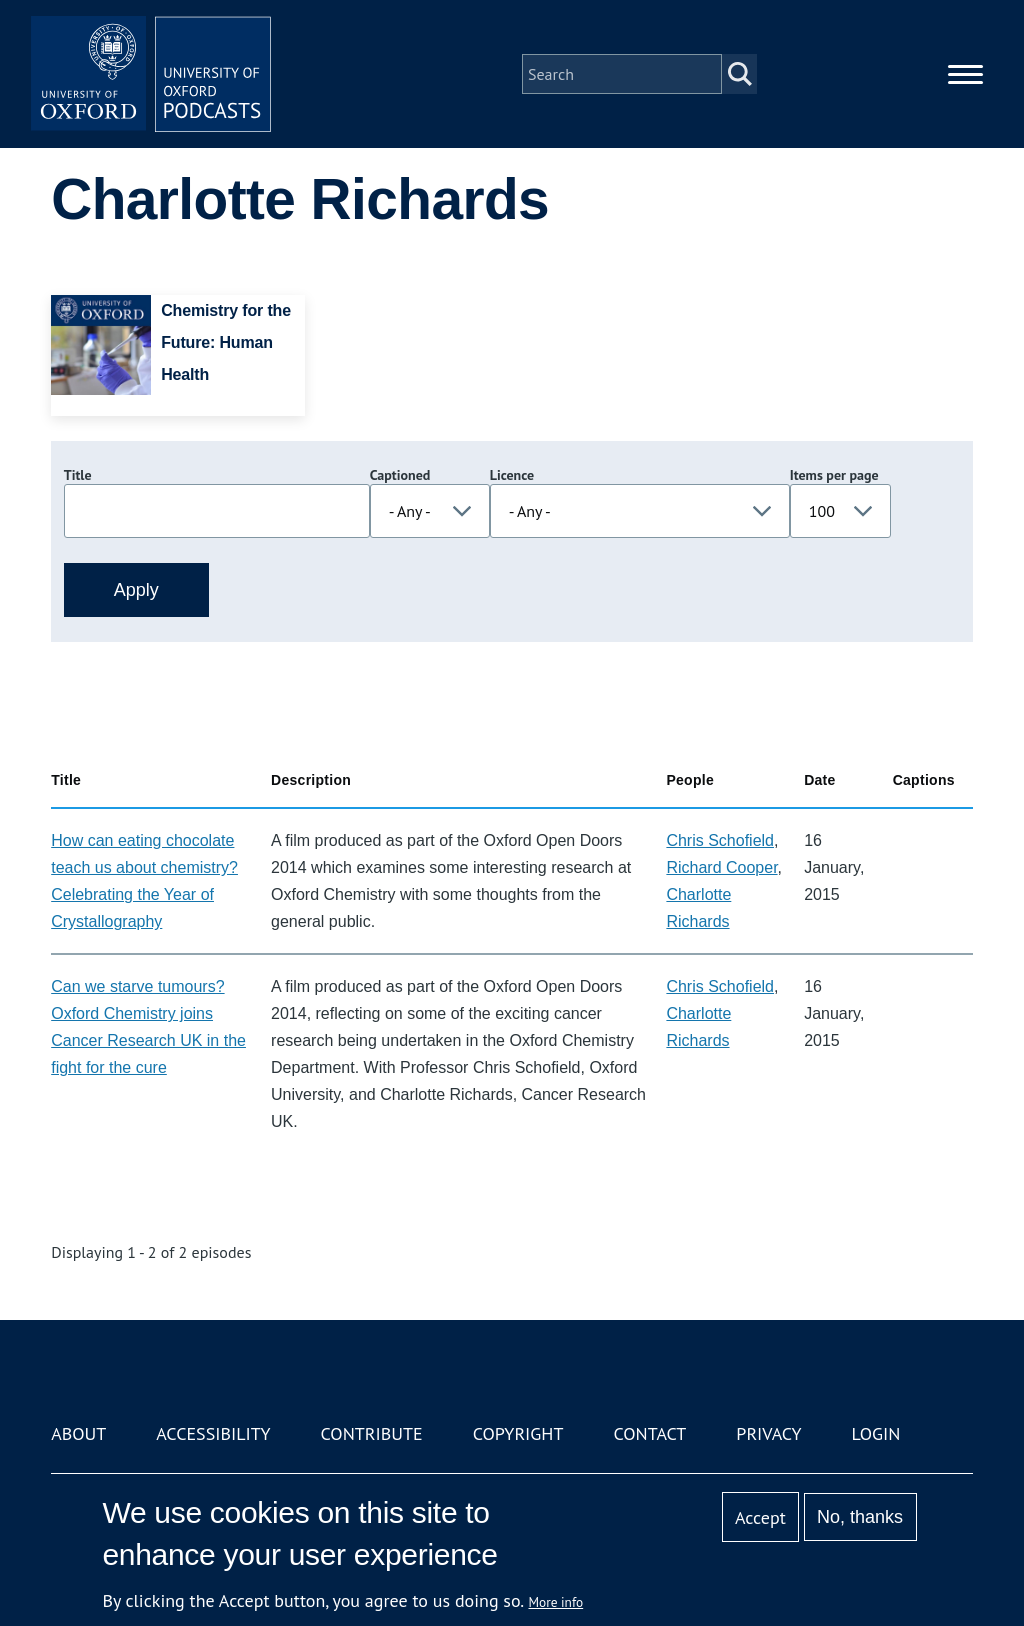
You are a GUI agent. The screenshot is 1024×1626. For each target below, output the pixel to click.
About (78, 1433)
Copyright (518, 1433)
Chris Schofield (720, 840)
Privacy (768, 1433)
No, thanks (860, 1517)
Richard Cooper (721, 867)
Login (876, 1433)
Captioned (400, 475)
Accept (760, 1517)
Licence (512, 475)
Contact (649, 1433)
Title (78, 475)
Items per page (834, 475)
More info (556, 1602)
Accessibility (213, 1433)
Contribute (372, 1433)
